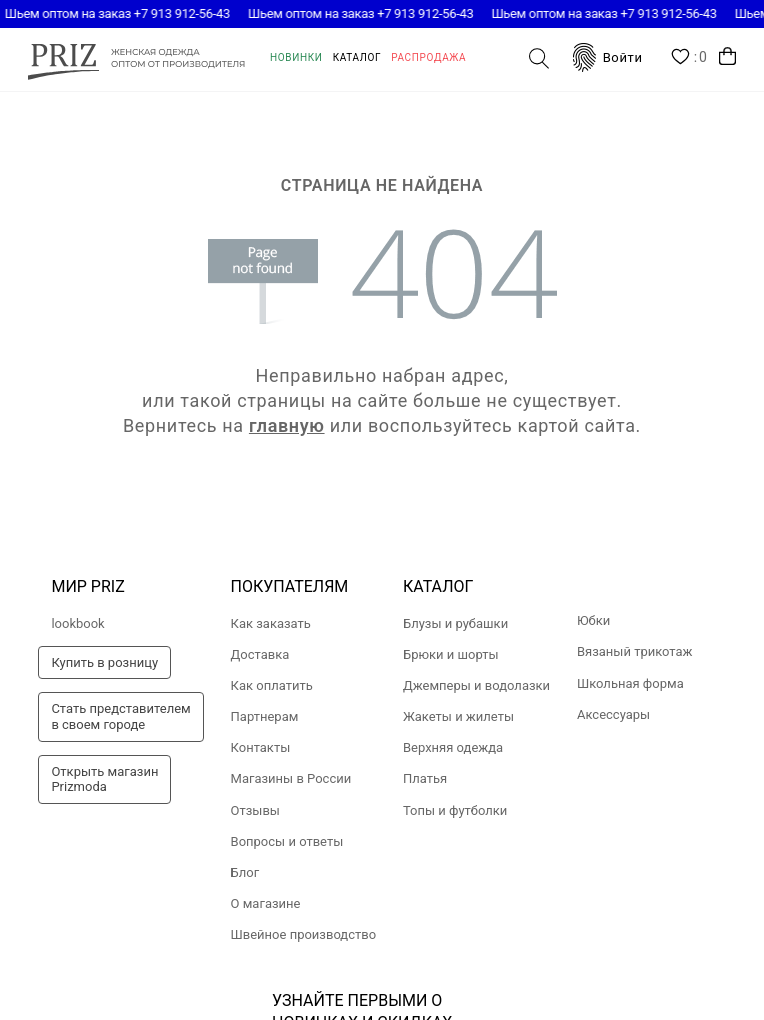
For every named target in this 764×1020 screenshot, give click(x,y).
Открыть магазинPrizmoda (104, 779)
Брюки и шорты (451, 654)
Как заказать (271, 623)
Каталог (357, 57)
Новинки (296, 57)
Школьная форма (630, 683)
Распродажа (428, 57)
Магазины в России (291, 778)
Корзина (727, 56)
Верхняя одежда (453, 747)
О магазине (266, 903)
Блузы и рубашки (455, 623)
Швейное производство (304, 934)
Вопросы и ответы (287, 841)
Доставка (260, 654)
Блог (245, 872)
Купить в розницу (104, 662)
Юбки (593, 620)
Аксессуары (613, 714)
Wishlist (689, 58)
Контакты (261, 747)
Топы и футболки (455, 810)
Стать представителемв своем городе (120, 716)
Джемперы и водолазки (476, 685)
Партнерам (265, 716)
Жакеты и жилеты (458, 716)
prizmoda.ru (136, 58)
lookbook (77, 623)
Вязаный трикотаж (635, 651)
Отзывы (255, 810)
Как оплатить (272, 685)
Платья (425, 778)
